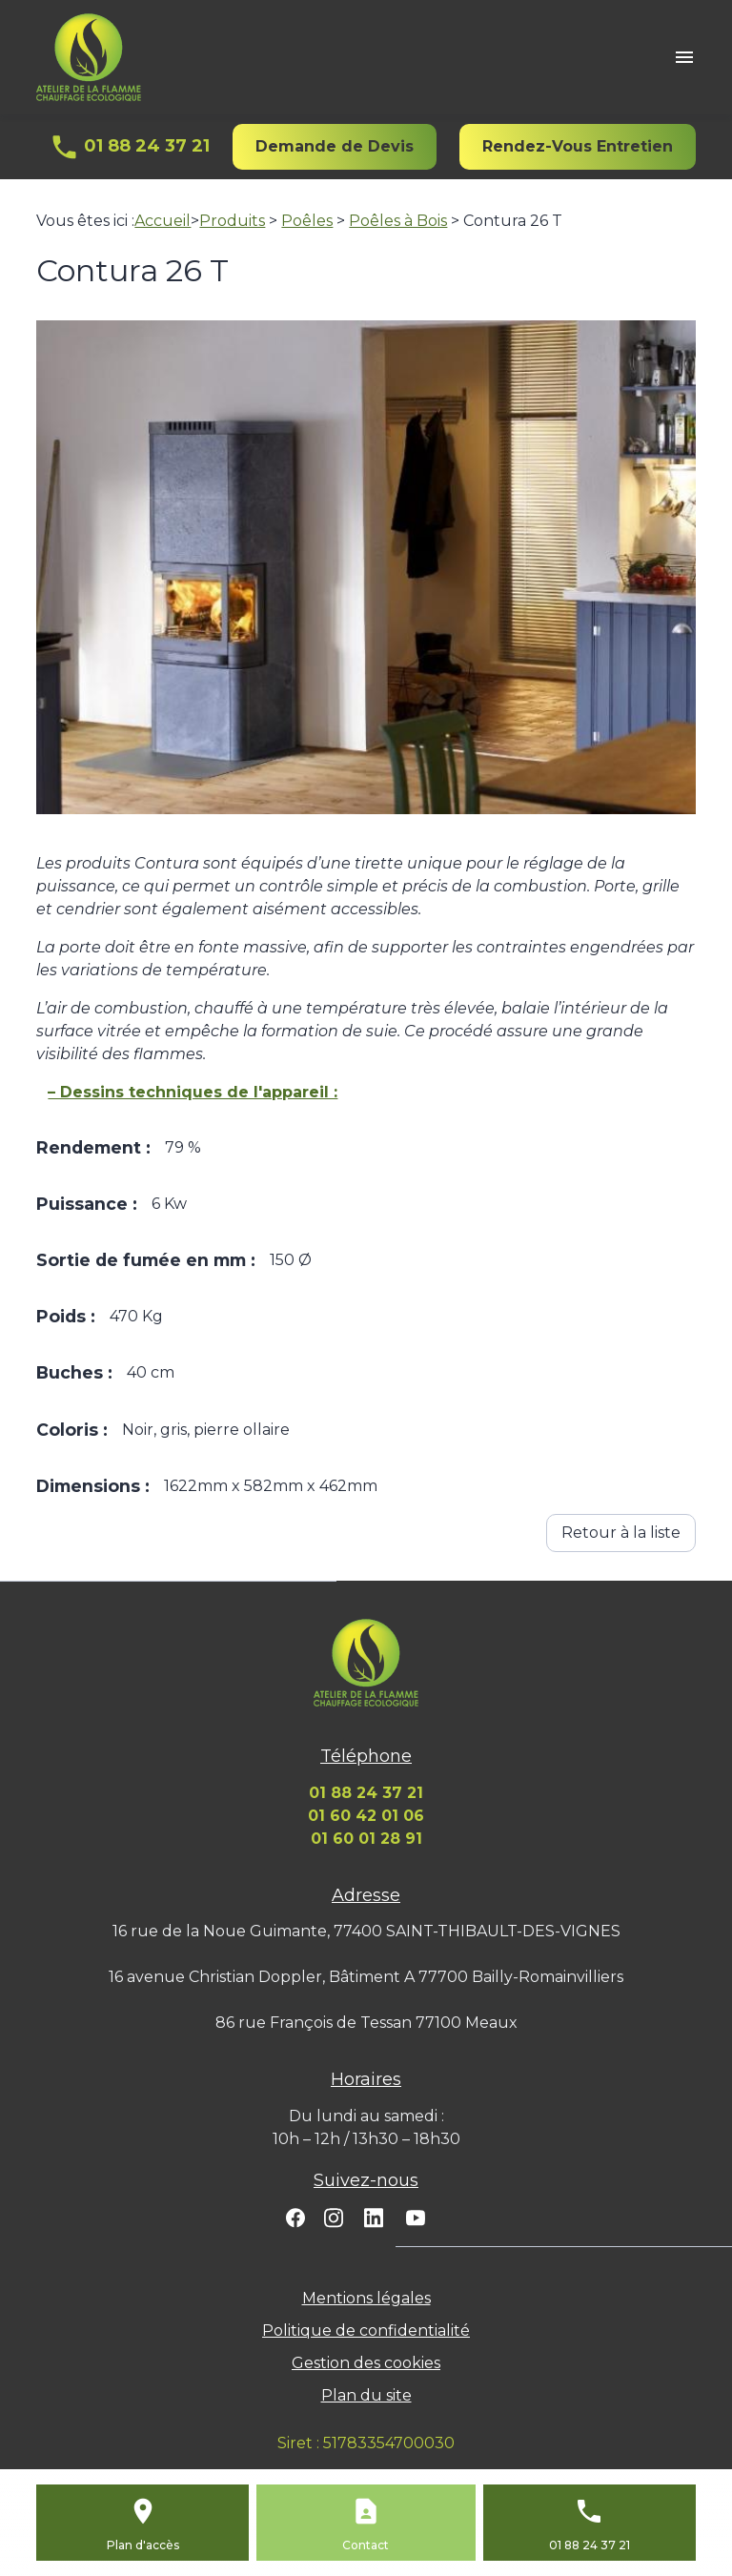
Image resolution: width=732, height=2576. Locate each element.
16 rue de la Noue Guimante (366, 1931)
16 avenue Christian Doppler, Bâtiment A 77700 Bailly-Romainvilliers (366, 1977)
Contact (365, 2545)
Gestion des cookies (366, 2363)
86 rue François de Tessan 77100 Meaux (366, 2023)
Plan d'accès (143, 2545)
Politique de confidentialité (366, 2330)
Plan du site (366, 2395)
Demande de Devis (334, 146)
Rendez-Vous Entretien (577, 146)
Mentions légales (366, 2298)
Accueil (162, 221)
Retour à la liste (621, 1532)
